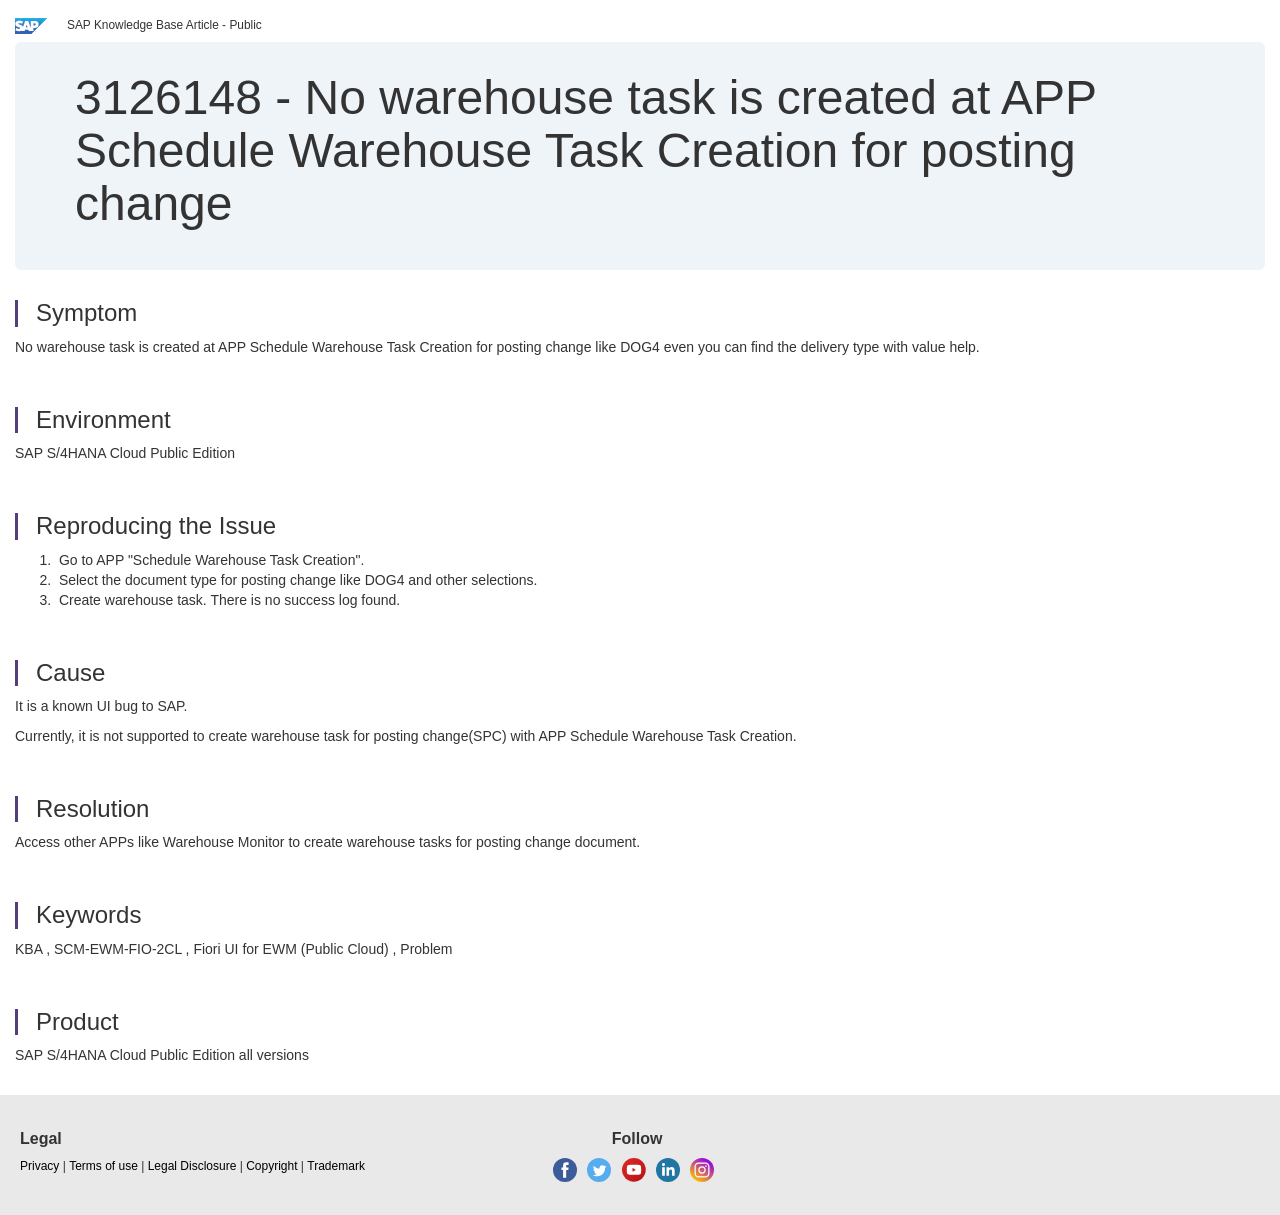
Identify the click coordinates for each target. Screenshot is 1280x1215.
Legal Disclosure (192, 1166)
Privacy (39, 1166)
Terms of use (103, 1166)
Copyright (271, 1166)
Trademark (336, 1166)
